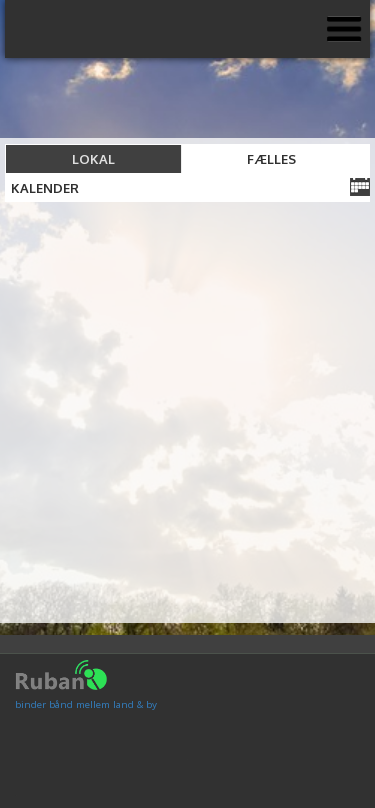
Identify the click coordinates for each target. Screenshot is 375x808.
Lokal (93, 159)
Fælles (271, 159)
